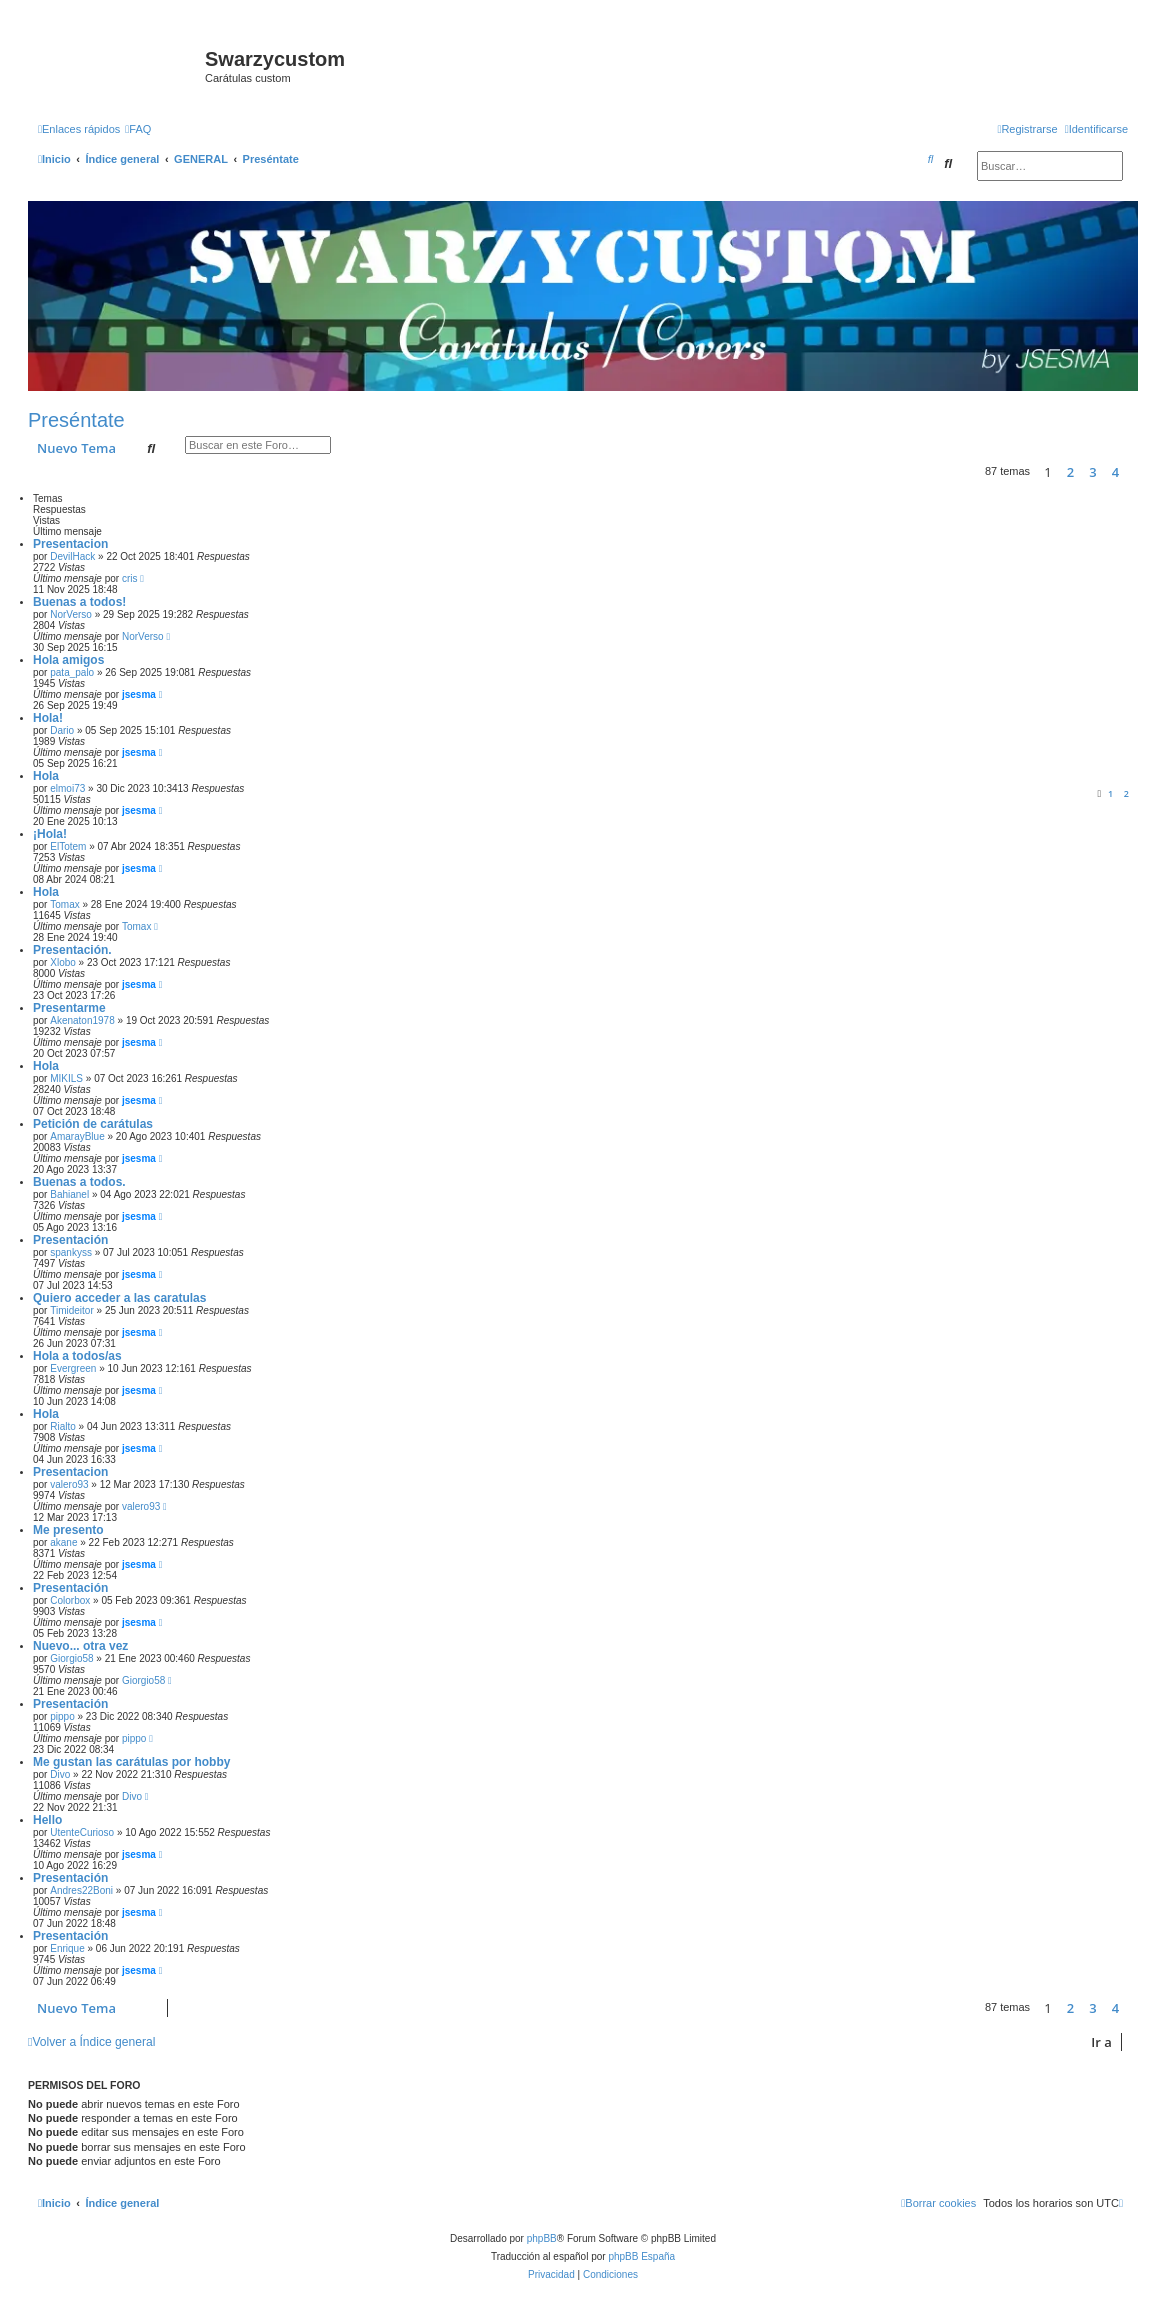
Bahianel (69, 1194)
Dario (62, 730)
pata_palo (72, 672)
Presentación (70, 1240)
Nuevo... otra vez (80, 1646)
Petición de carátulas (93, 1124)
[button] (1133, 472)
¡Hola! (50, 834)
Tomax (64, 904)
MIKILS (66, 1078)
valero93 (69, 1484)
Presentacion (70, 544)
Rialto (63, 1426)
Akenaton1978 (82, 1020)
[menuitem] (138, 129)
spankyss (71, 1252)
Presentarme (69, 1008)
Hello (47, 1820)
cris (130, 578)
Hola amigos (68, 660)
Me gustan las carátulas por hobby (131, 1762)
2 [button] (1070, 472)
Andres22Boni (81, 1890)
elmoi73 (67, 788)
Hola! (48, 718)
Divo (60, 1774)
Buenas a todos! (79, 602)
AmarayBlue (77, 1136)
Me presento (68, 1530)
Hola (46, 776)
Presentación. (72, 950)
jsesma (139, 694)
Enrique (67, 1948)
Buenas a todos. (79, 1182)
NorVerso (71, 614)
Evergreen (73, 1368)
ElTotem (68, 846)
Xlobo (63, 962)
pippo (62, 1716)
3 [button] (1092, 472)
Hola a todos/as (77, 1356)
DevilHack (72, 556)
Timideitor (72, 1310)
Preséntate (76, 420)
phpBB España (641, 2256)
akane (63, 1542)
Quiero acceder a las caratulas (119, 1298)
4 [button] (1115, 472)
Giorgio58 (71, 1658)
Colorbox (70, 1600)
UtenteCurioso (82, 1832)
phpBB (542, 2238)
